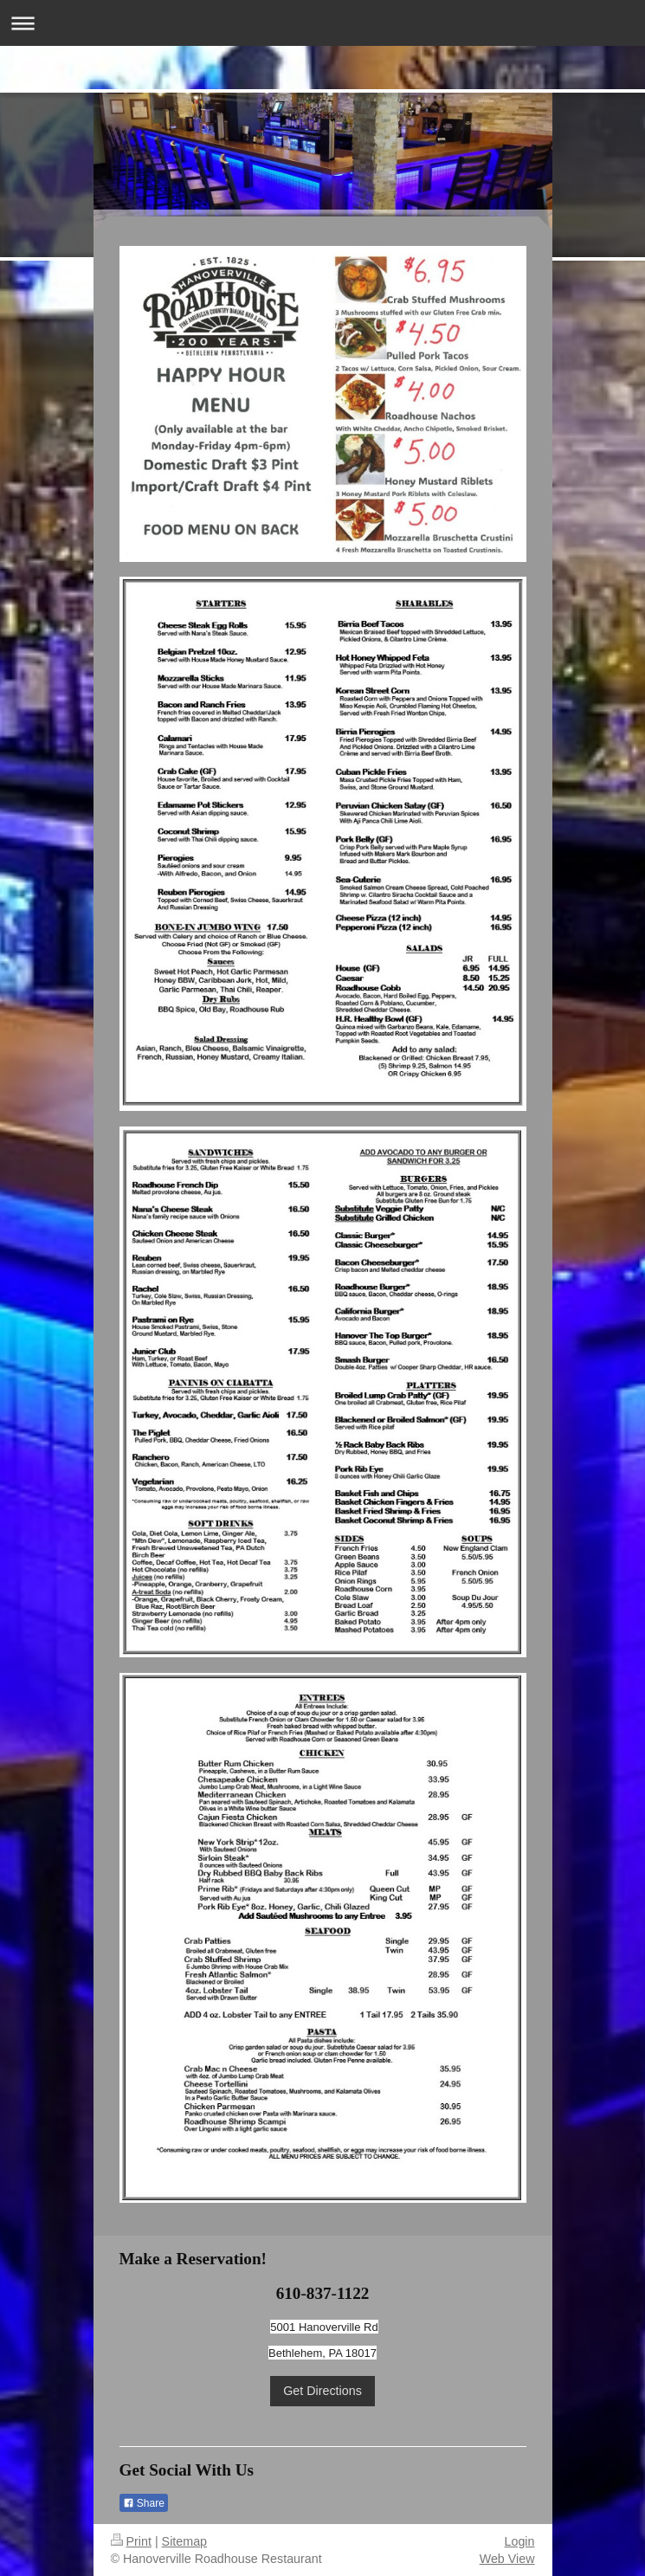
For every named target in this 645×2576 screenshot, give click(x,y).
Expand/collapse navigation (322, 23)
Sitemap (184, 2541)
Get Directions (322, 2391)
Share (143, 2503)
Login (520, 2541)
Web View (507, 2559)
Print (131, 2541)
